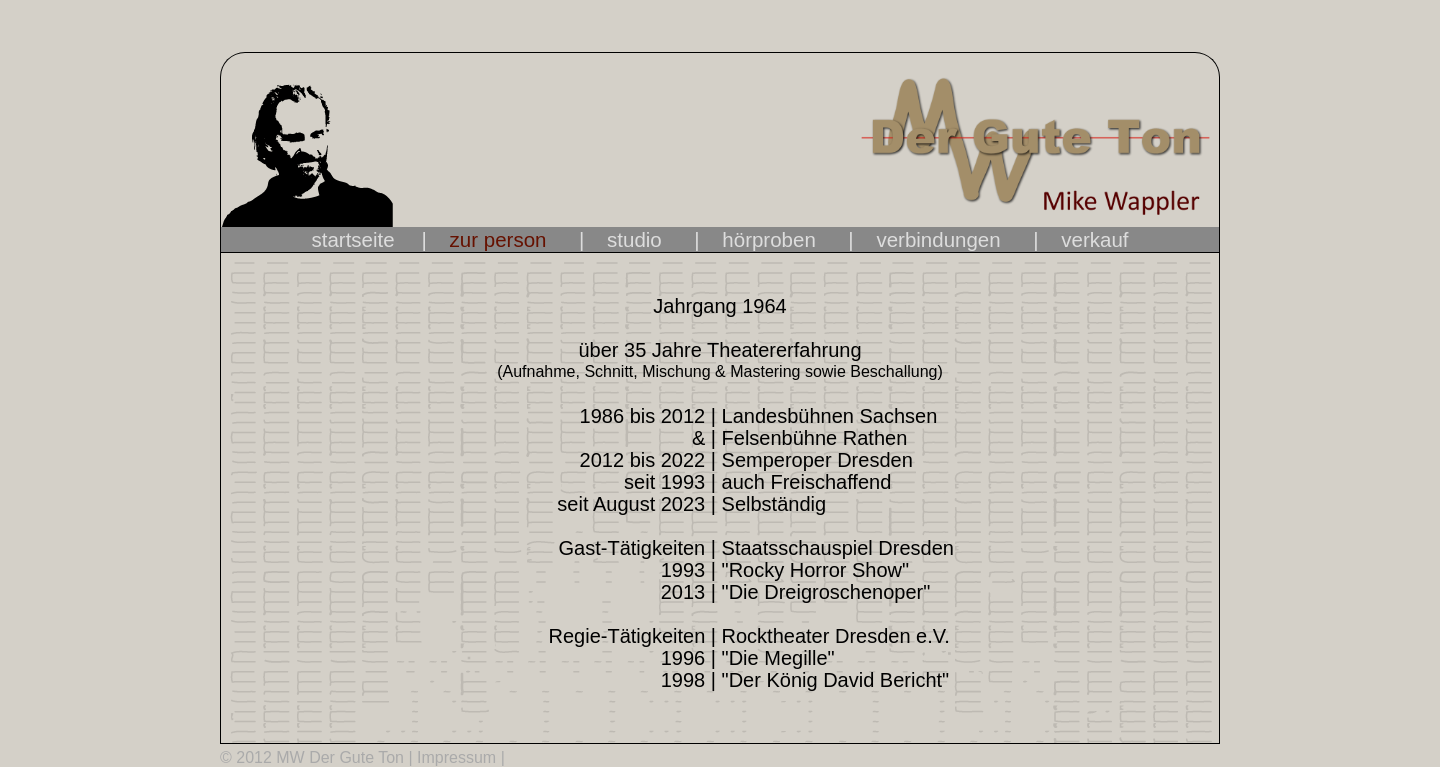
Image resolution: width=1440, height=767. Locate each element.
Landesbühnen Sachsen (826, 416)
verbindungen (938, 239)
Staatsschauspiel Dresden (835, 548)
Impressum (456, 757)
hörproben (768, 239)
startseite (365, 239)
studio (634, 239)
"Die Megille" (775, 658)
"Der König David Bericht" (832, 680)
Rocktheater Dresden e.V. (833, 636)
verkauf (1094, 239)
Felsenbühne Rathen (811, 438)
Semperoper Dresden (814, 460)
